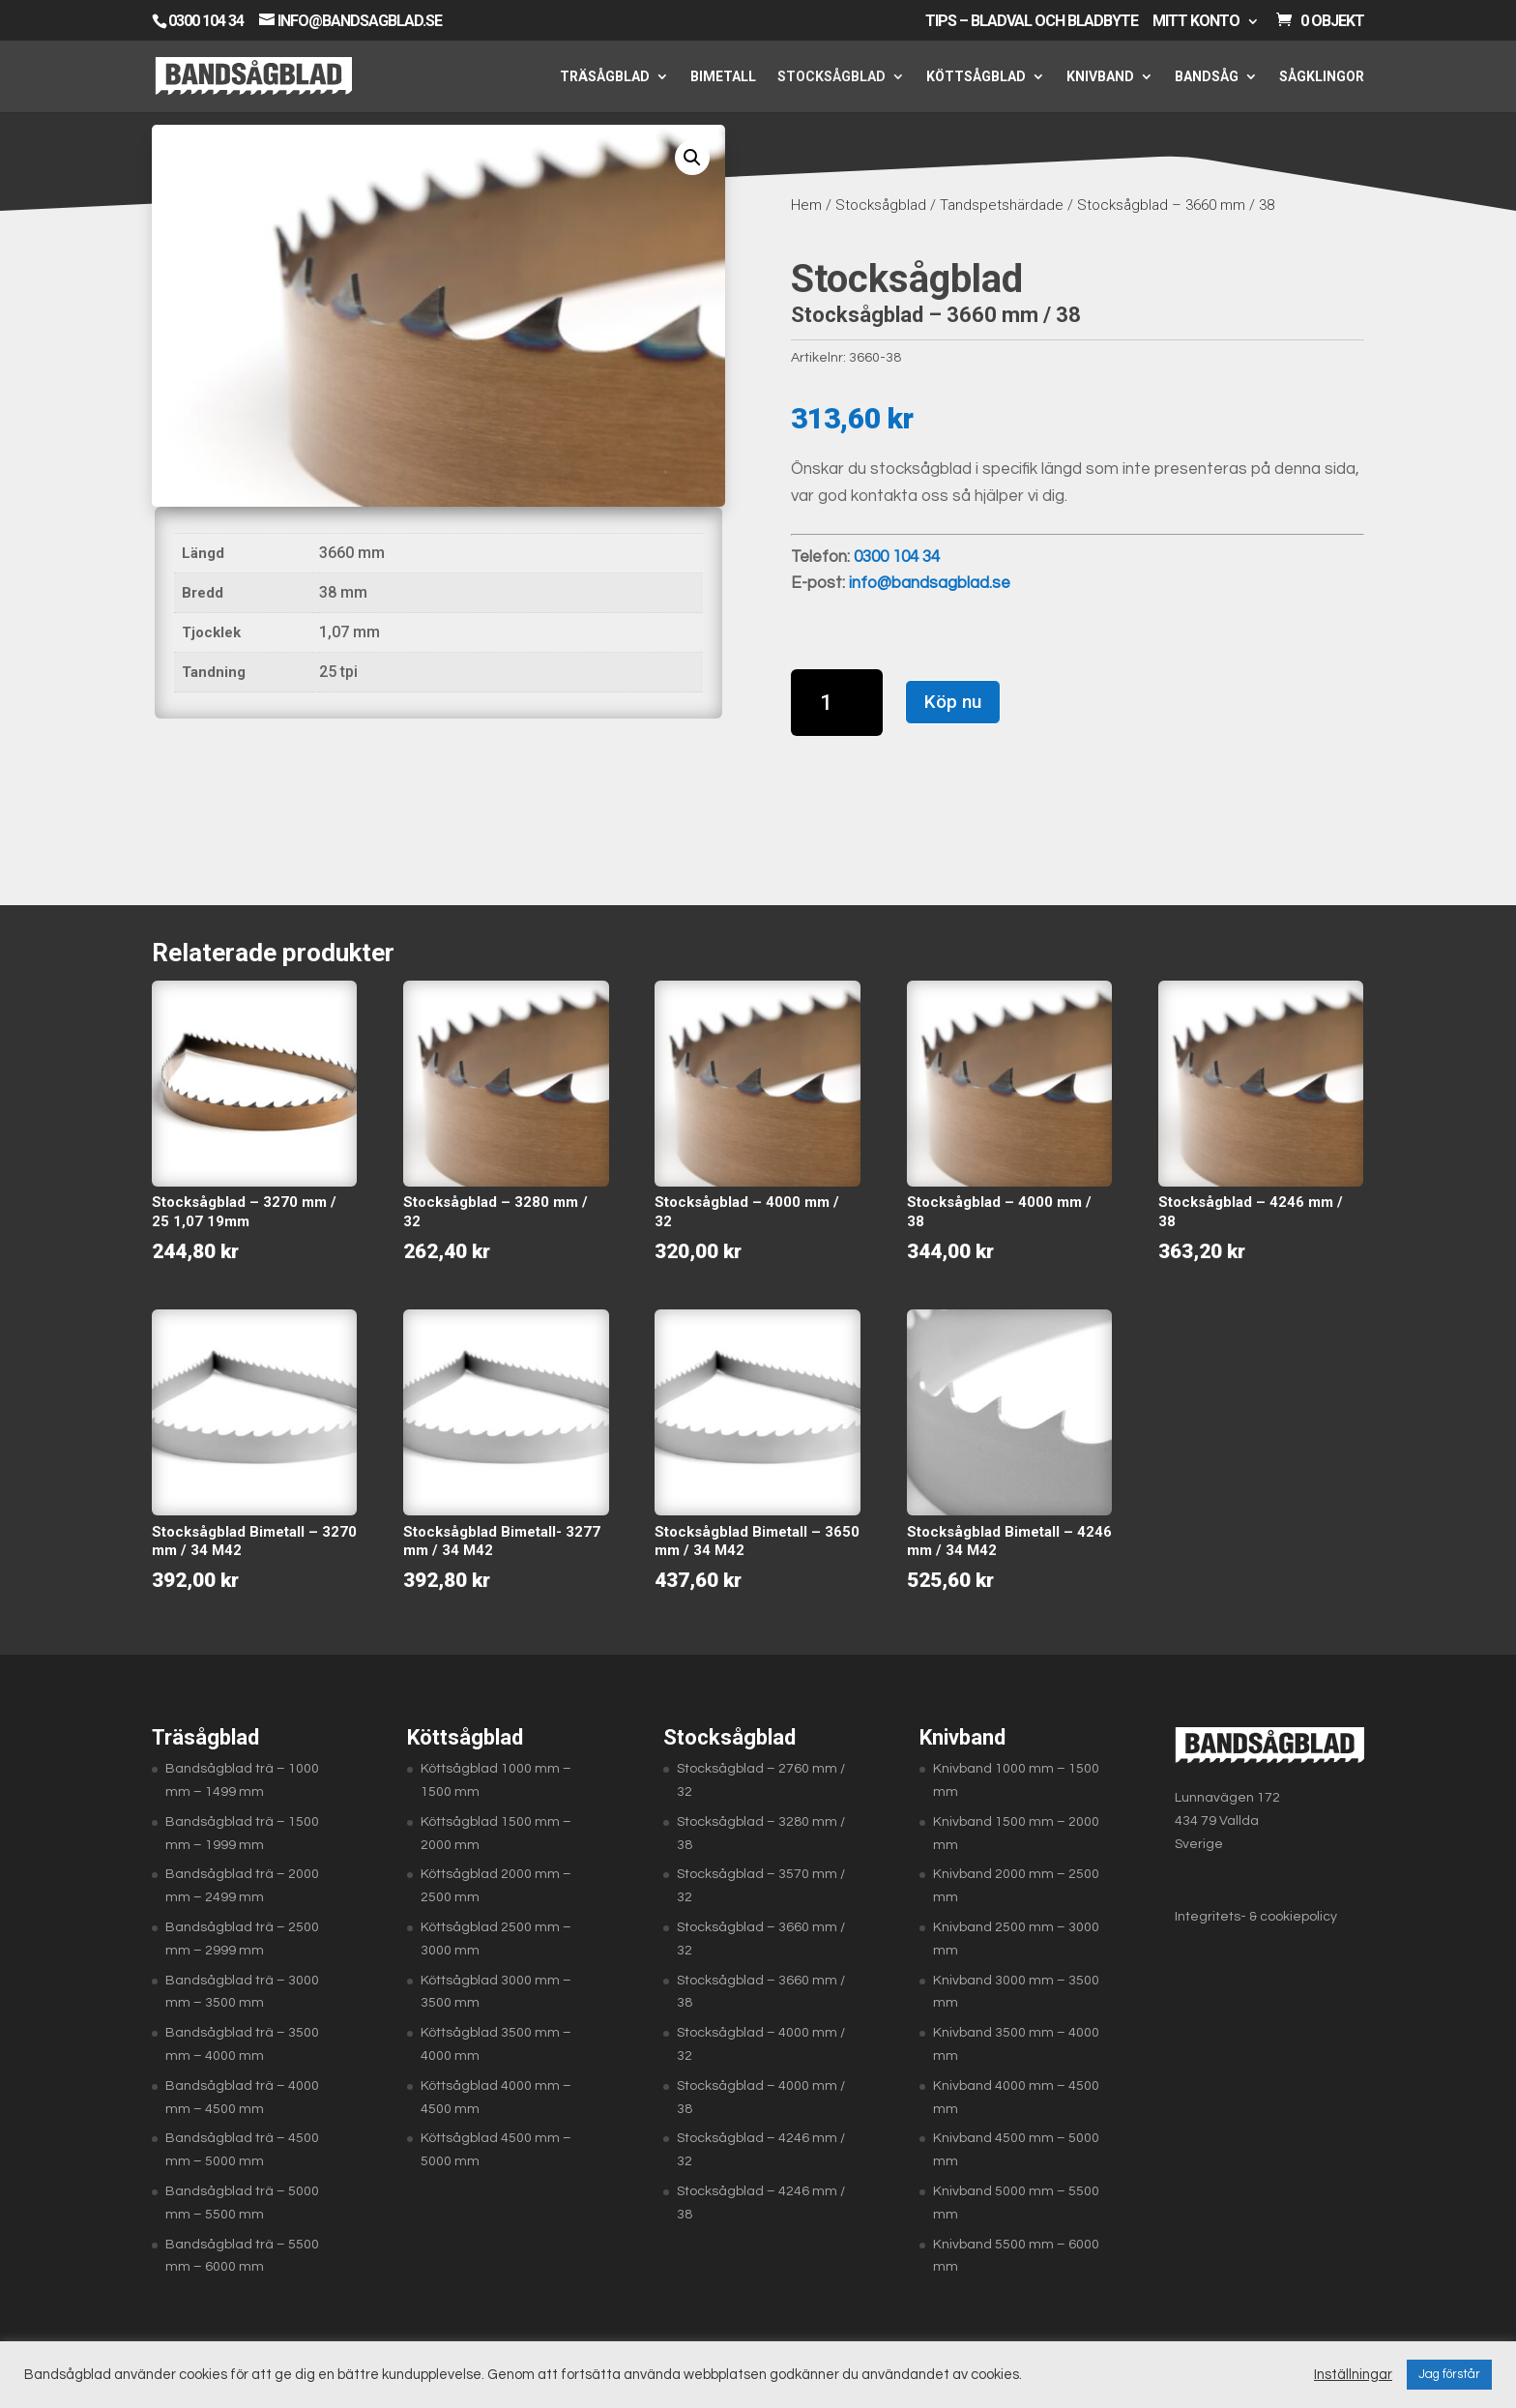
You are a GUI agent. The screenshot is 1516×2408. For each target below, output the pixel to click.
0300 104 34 (206, 21)
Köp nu (952, 701)
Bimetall (723, 77)
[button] (692, 157)
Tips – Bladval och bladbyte (1031, 22)
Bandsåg (1207, 77)
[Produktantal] (837, 702)
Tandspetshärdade (1002, 205)
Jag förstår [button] (1449, 2374)
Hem (806, 205)
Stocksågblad (831, 77)
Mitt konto (1195, 22)
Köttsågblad (976, 77)
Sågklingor (1321, 77)
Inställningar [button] (1353, 2374)
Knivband (1100, 77)
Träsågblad (605, 77)
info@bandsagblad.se (929, 583)
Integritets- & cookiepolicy (1256, 1916)
